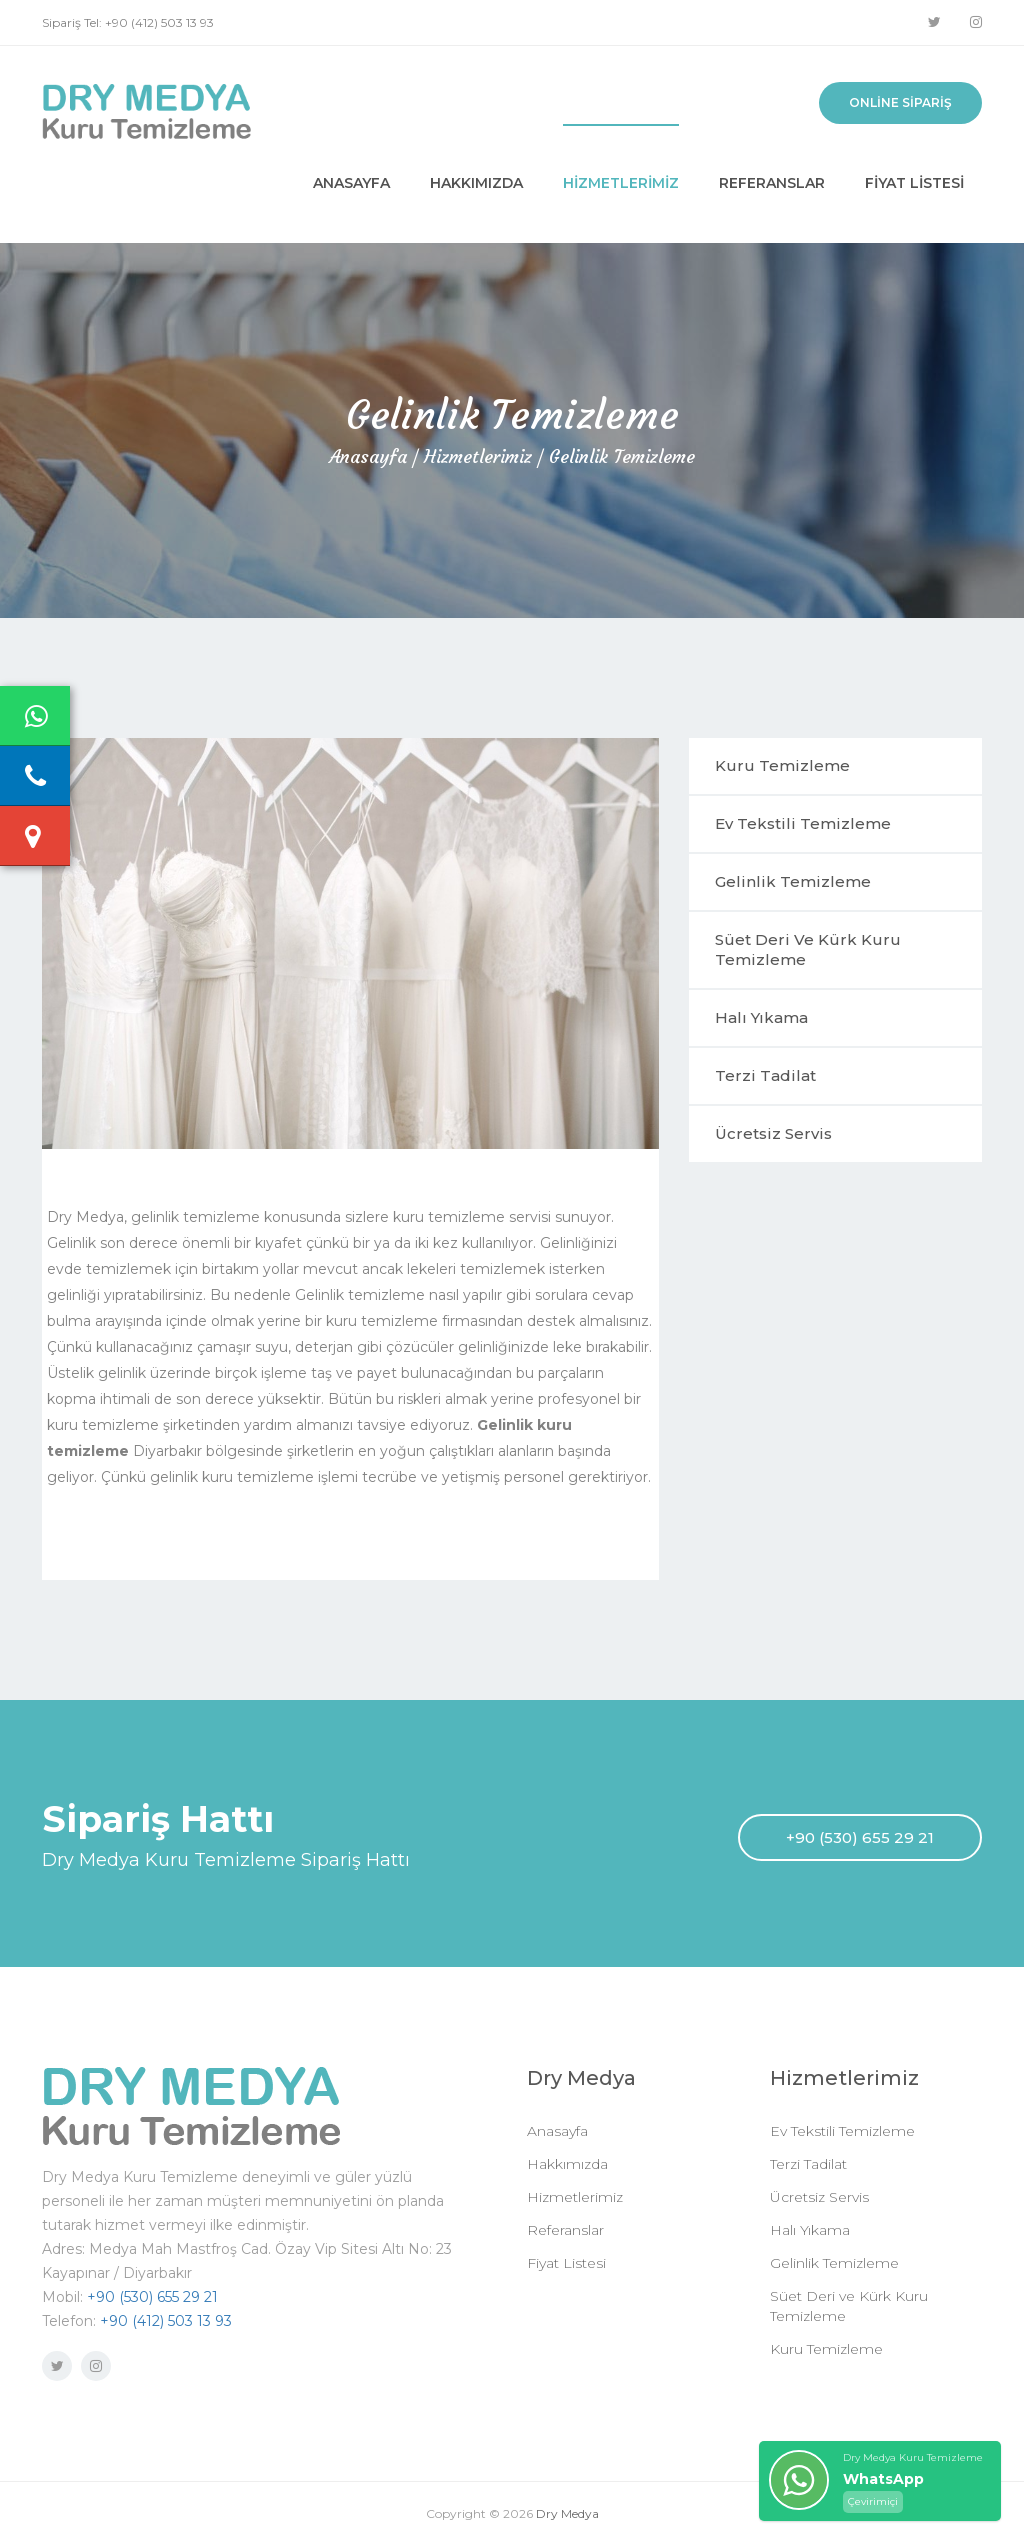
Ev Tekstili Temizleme (803, 823)
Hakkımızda (476, 183)
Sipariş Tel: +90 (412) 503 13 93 (128, 22)
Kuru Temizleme (782, 765)
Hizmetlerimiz (621, 183)
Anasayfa (351, 183)
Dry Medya (567, 2513)
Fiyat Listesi (914, 183)
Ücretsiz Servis (773, 1133)
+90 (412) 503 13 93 (166, 2321)
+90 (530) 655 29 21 (860, 1837)
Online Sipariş (900, 102)
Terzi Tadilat (765, 1075)
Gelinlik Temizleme (622, 456)
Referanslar (772, 183)
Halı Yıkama (761, 1017)
